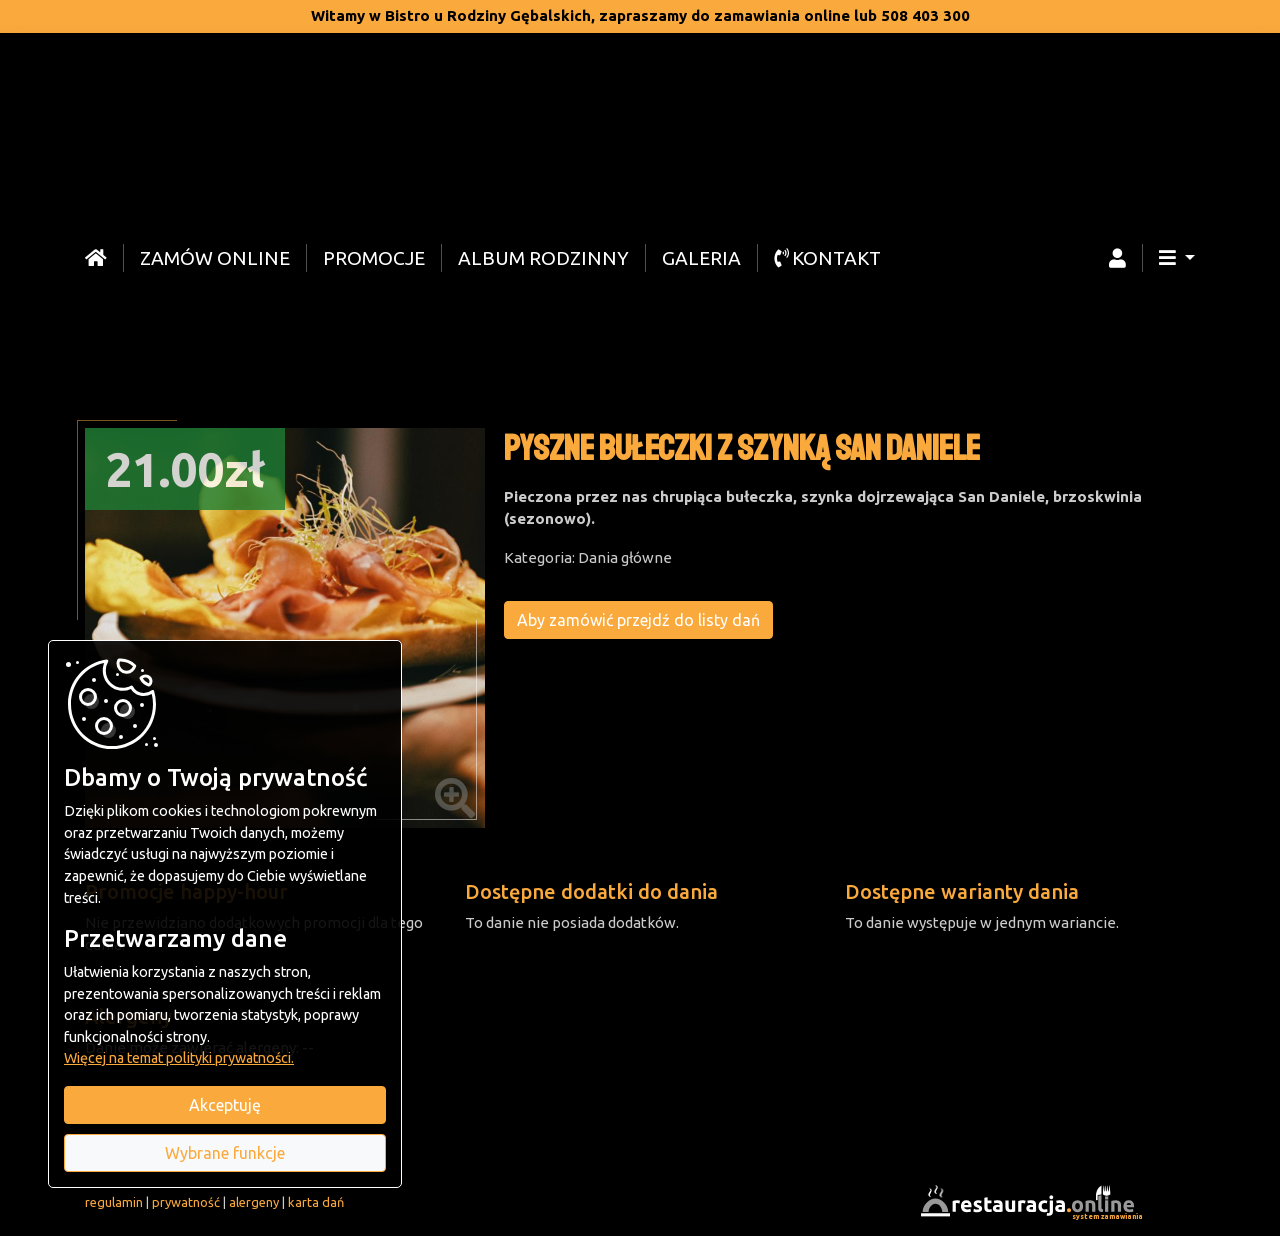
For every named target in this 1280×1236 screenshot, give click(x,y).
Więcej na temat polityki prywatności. (179, 1058)
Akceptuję (225, 1105)
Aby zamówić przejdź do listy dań (639, 620)
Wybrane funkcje (225, 1153)
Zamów (215, 258)
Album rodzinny (543, 258)
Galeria (701, 258)
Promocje (374, 258)
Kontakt (827, 258)
